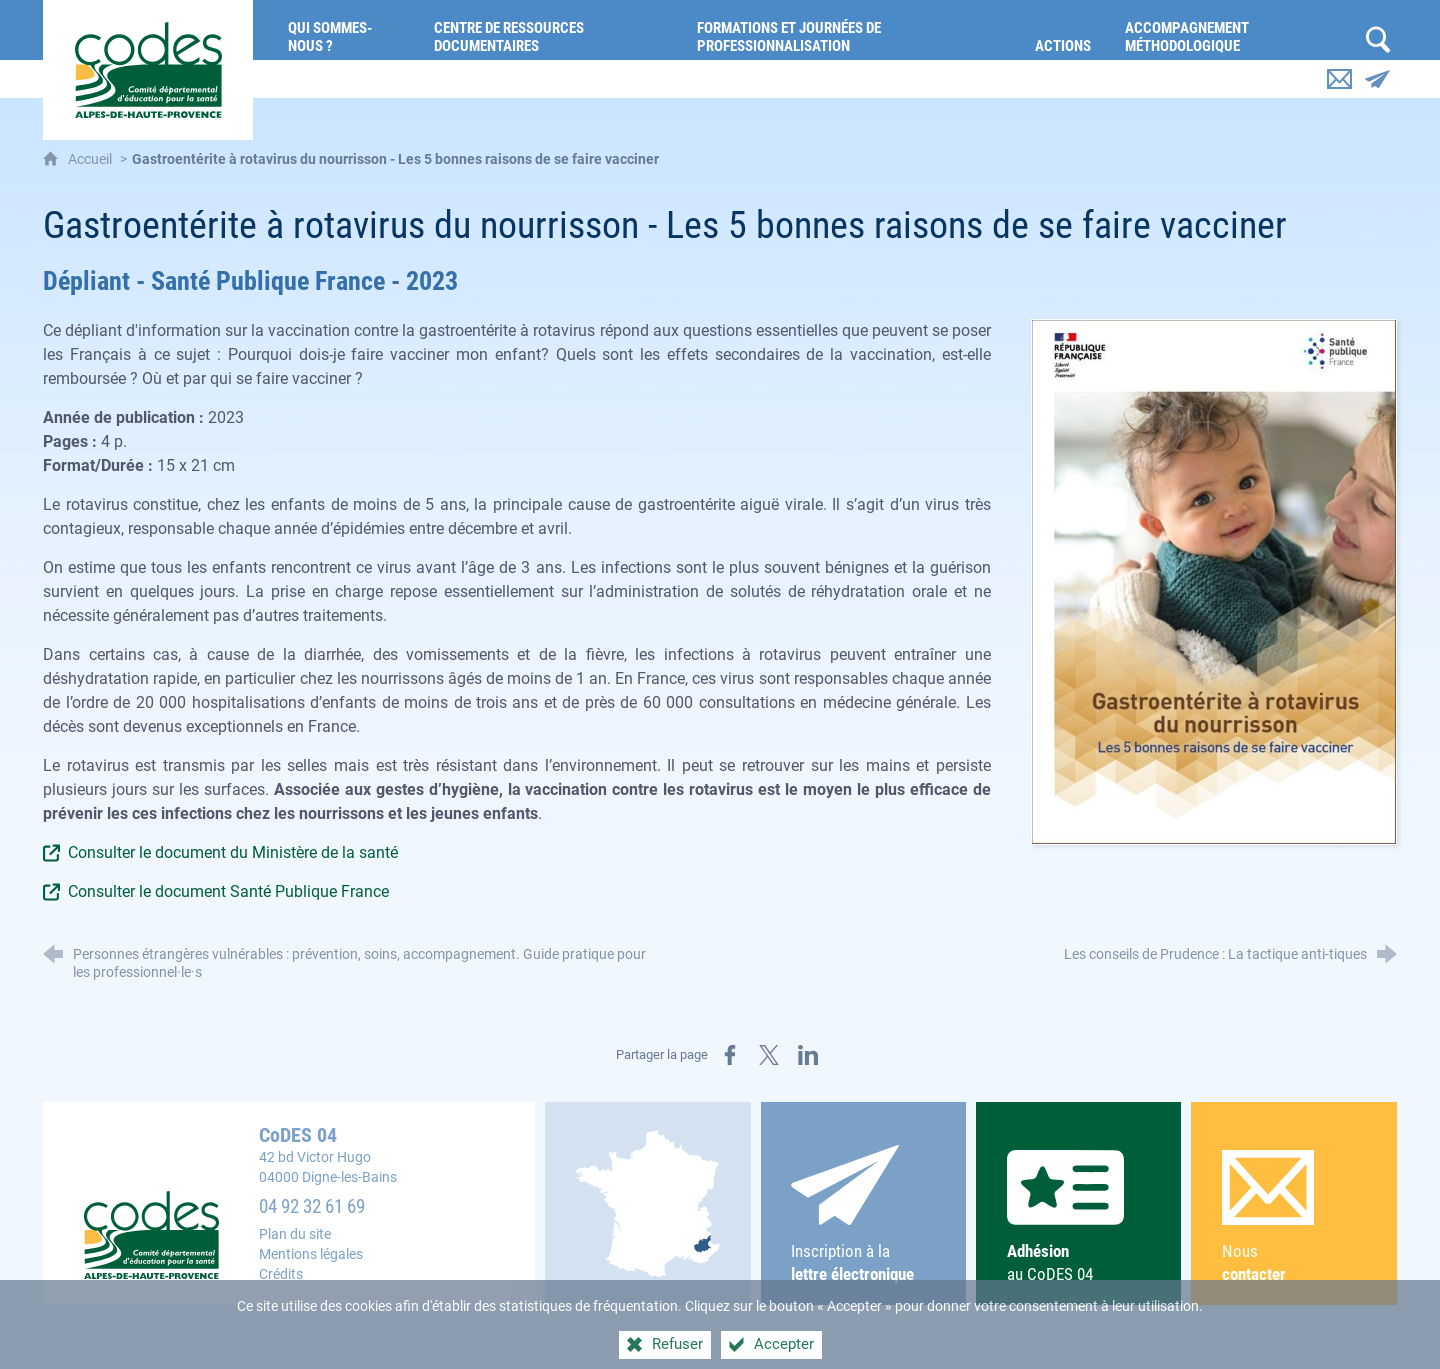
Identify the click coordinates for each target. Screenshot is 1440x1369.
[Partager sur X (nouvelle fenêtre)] (769, 1055)
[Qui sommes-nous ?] (345, 30)
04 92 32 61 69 (312, 1207)
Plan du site (295, 1234)
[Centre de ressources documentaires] (550, 30)
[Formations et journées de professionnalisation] (851, 30)
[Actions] (1065, 30)
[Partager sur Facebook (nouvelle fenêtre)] (730, 1055)
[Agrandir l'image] (1213, 581)
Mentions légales (311, 1254)
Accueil (91, 159)
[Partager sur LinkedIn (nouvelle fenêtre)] (808, 1055)
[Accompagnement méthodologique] (1234, 30)
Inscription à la (863, 1215)
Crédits (281, 1274)
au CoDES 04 (1079, 1216)
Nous (1294, 1217)
